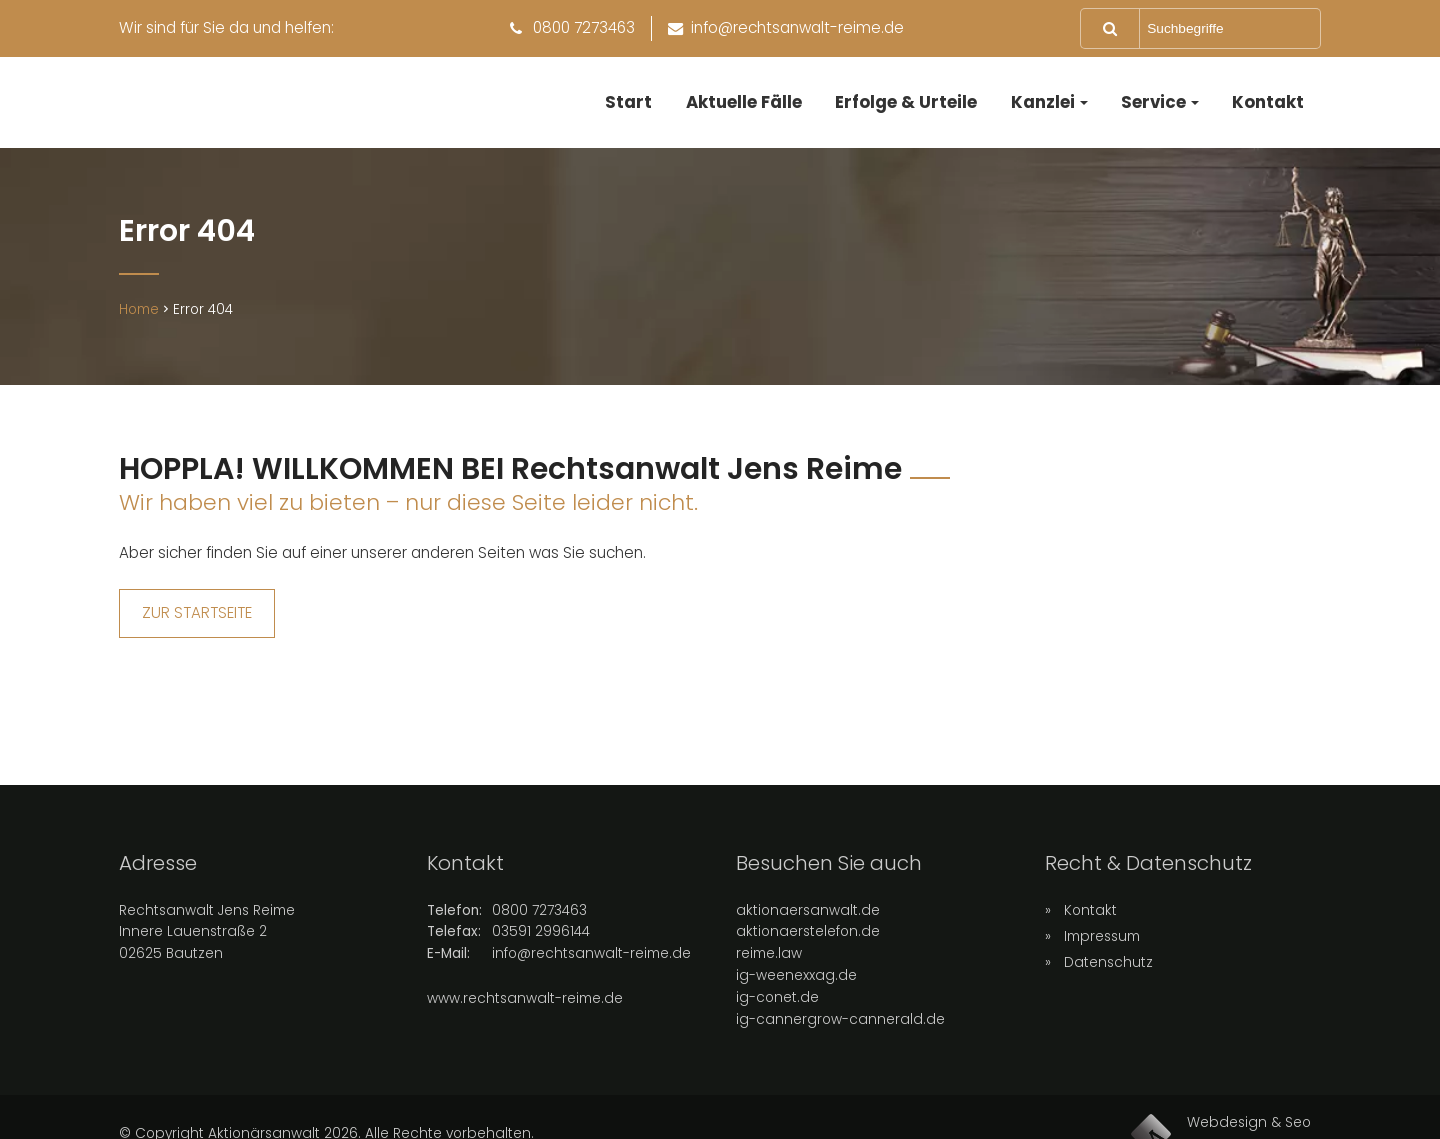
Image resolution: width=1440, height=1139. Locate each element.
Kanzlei (1043, 102)
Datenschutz (1108, 978)
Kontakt (1268, 102)
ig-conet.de (777, 1014)
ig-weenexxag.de (796, 992)
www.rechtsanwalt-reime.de (525, 1015)
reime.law (769, 970)
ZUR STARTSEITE (197, 629)
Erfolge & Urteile (906, 102)
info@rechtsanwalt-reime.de (591, 970)
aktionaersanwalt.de (808, 926)
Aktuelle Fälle (744, 102)
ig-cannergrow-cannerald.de (840, 1036)
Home (139, 326)
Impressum (1102, 952)
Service (1153, 102)
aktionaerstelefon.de (808, 948)
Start (628, 102)
